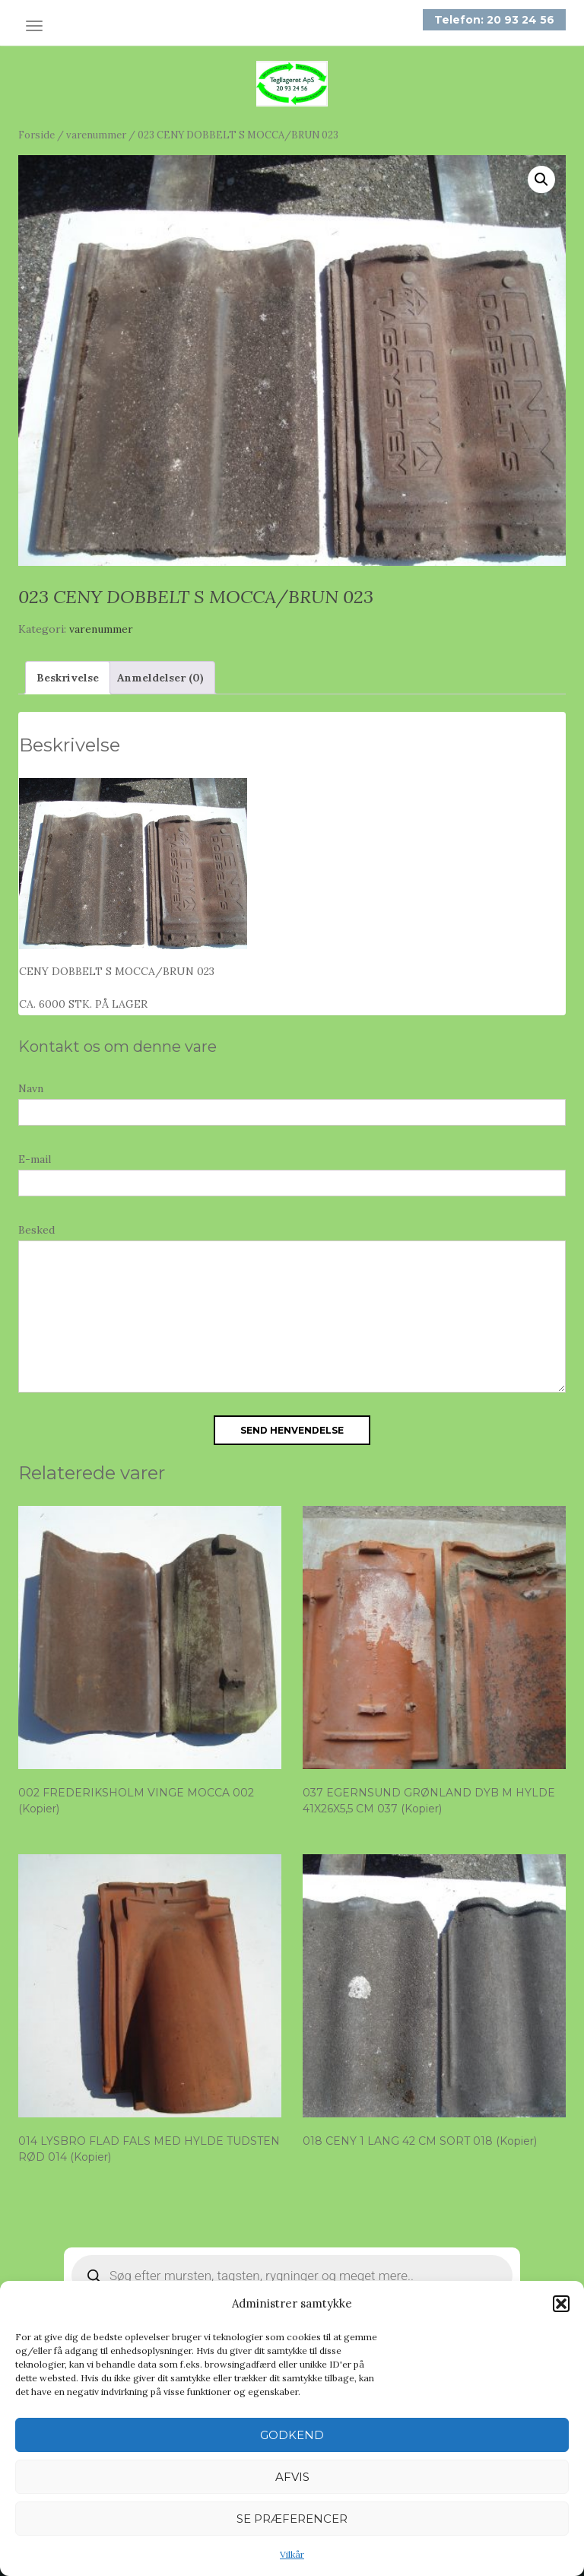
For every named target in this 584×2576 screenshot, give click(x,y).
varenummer (96, 135)
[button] (561, 2303)
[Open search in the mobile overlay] (292, 2275)
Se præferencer (292, 2518)
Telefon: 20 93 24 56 (494, 20)
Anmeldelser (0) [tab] (160, 677)
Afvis (292, 2477)
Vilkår (292, 2554)
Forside (36, 135)
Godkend (292, 2435)
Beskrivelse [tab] (67, 677)
